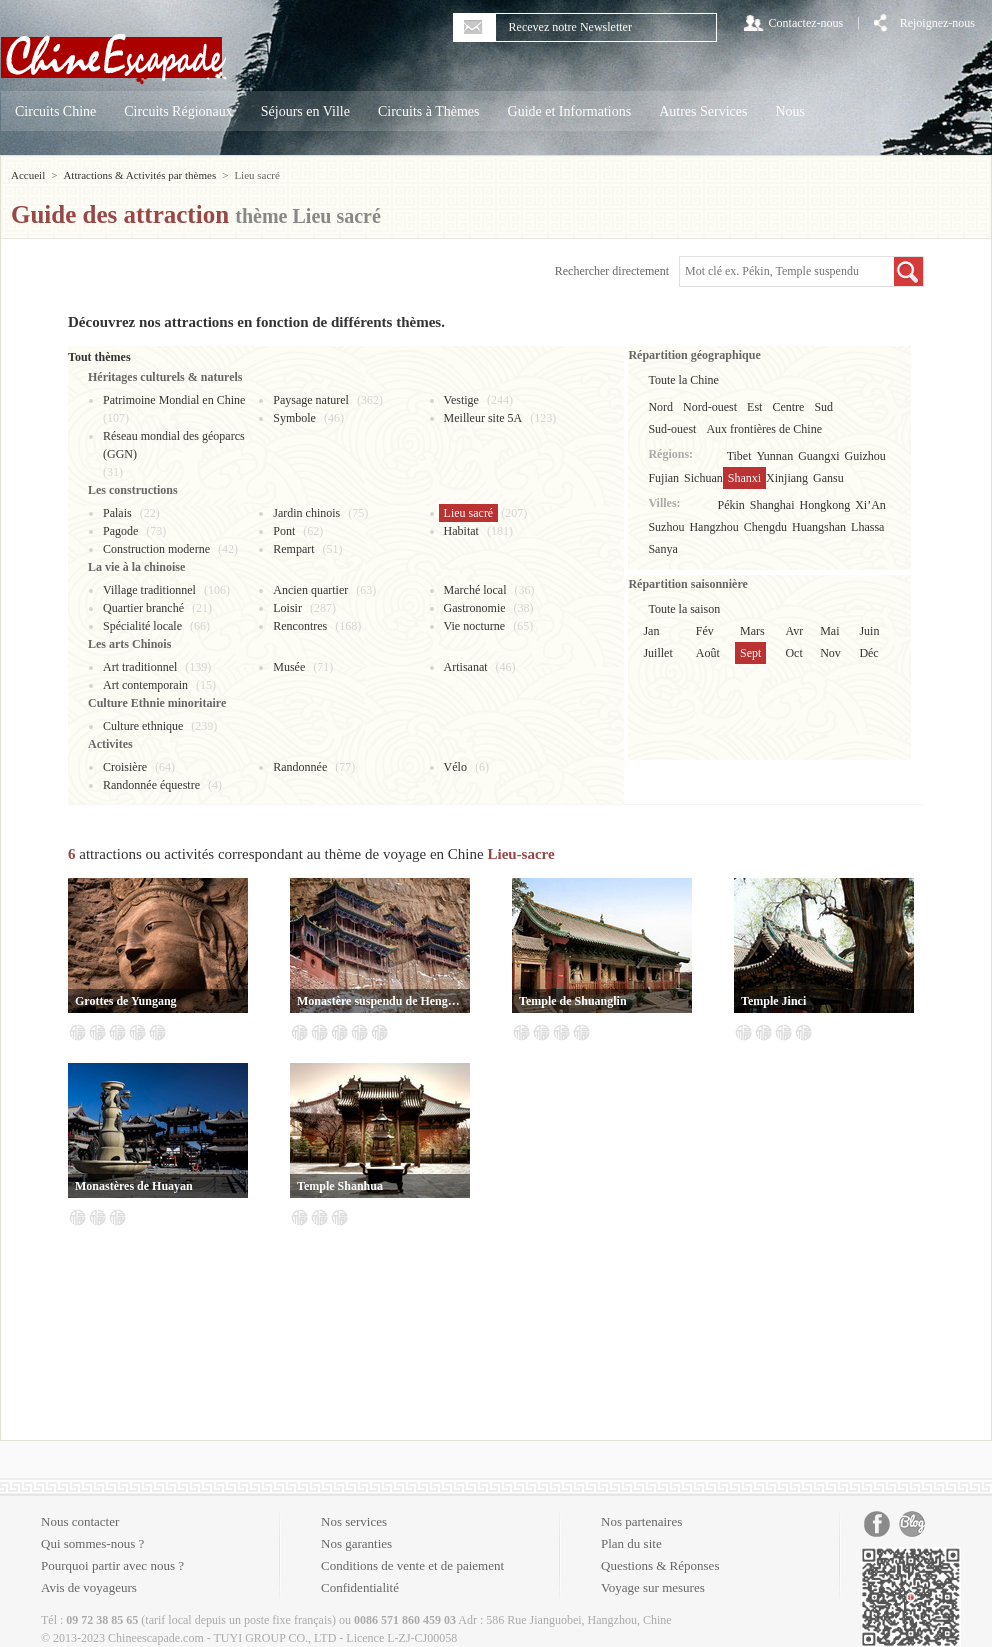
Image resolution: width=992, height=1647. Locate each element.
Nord (660, 407)
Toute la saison (684, 609)
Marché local (475, 590)
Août (708, 653)
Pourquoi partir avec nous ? (112, 1565)
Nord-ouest (710, 407)
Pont (284, 531)
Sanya (662, 549)
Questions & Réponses (660, 1565)
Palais (117, 513)
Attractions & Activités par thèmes (139, 175)
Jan (651, 631)
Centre (788, 407)
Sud (823, 407)
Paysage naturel (311, 400)
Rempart (293, 549)
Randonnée (300, 767)
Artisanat (466, 667)
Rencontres (300, 626)
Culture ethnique (143, 726)
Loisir (287, 608)
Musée (289, 667)
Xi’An (870, 505)
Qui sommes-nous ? (92, 1543)
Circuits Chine (55, 111)
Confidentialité (360, 1587)
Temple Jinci (773, 1001)
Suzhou (666, 527)
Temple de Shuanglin (573, 1001)
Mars (752, 631)
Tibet (739, 456)
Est (754, 407)
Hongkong (825, 505)
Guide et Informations (570, 111)
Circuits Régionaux (178, 111)
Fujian (663, 478)
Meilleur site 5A (483, 418)
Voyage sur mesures (653, 1587)
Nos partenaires (641, 1521)
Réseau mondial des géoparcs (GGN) (174, 445)
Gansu (828, 478)
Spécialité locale (142, 626)
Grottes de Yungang (126, 1001)
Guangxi (818, 456)
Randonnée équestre (151, 785)
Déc (868, 653)
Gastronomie (475, 608)
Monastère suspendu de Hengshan (380, 1001)
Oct (793, 653)
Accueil (28, 175)
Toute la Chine (683, 380)
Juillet (657, 653)
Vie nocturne (475, 626)
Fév (705, 631)
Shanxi (744, 478)
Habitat (461, 531)
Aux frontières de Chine (764, 429)
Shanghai (772, 505)
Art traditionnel (140, 667)
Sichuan (703, 478)
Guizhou (865, 456)
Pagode (120, 531)
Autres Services (703, 111)
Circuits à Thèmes (429, 111)
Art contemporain (145, 685)
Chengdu (765, 527)
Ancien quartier (310, 590)
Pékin (731, 505)
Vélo (455, 767)
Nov (830, 653)
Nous (790, 111)
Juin (869, 631)
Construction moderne (156, 549)
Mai (829, 631)
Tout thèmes (99, 357)
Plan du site (631, 1543)
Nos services (354, 1521)
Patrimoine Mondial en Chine (174, 400)
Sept (750, 653)
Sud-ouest (672, 429)
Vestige (461, 400)
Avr (794, 631)
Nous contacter (80, 1521)
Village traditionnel (149, 590)
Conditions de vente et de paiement (412, 1565)
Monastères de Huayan (134, 1186)
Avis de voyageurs (89, 1587)
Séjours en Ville (305, 111)
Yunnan (775, 456)
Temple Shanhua (340, 1186)
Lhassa (867, 527)
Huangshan (819, 527)
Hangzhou (713, 527)
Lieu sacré (469, 513)
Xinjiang (787, 478)
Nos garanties (356, 1543)
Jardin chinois (306, 513)
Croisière (125, 767)
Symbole (294, 418)
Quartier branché (143, 608)
